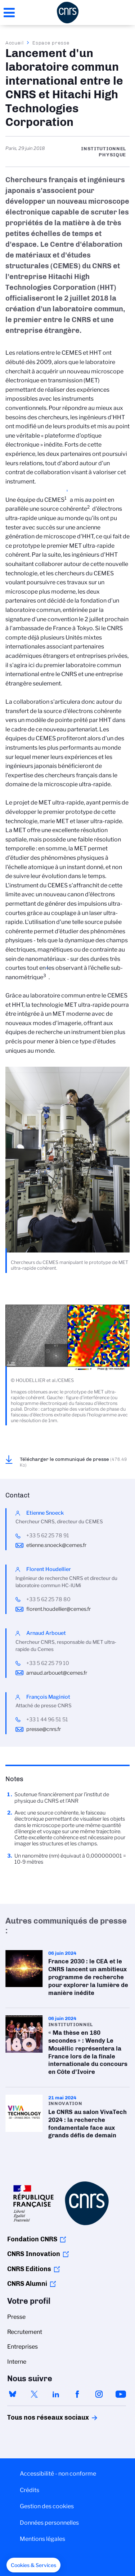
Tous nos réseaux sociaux (35, 2417)
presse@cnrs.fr (43, 1729)
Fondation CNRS (32, 2239)
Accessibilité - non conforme (58, 2473)
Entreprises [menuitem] (22, 2346)
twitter (34, 2394)
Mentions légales (42, 2538)
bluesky (12, 2394)
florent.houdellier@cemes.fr (58, 1609)
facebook (77, 2394)
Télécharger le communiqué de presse (73, 1462)
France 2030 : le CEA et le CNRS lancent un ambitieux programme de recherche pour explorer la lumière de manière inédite (67, 1975)
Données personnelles (49, 2522)
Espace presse (50, 43)
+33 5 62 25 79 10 (47, 1663)
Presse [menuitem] (16, 2316)
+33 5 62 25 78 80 (48, 1599)
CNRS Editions (29, 2269)
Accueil (14, 43)
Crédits (29, 2490)
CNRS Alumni (27, 2284)
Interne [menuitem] (16, 2361)
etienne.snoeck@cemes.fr (56, 1545)
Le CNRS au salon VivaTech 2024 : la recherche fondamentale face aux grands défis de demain (67, 2119)
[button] (33, 2565)
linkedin (55, 2394)
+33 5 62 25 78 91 (47, 1535)
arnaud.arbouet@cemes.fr (56, 1673)
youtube (120, 2394)
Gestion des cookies (47, 2506)
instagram (99, 2394)
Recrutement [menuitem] (24, 2332)
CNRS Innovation (33, 2254)
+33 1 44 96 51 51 (47, 1719)
